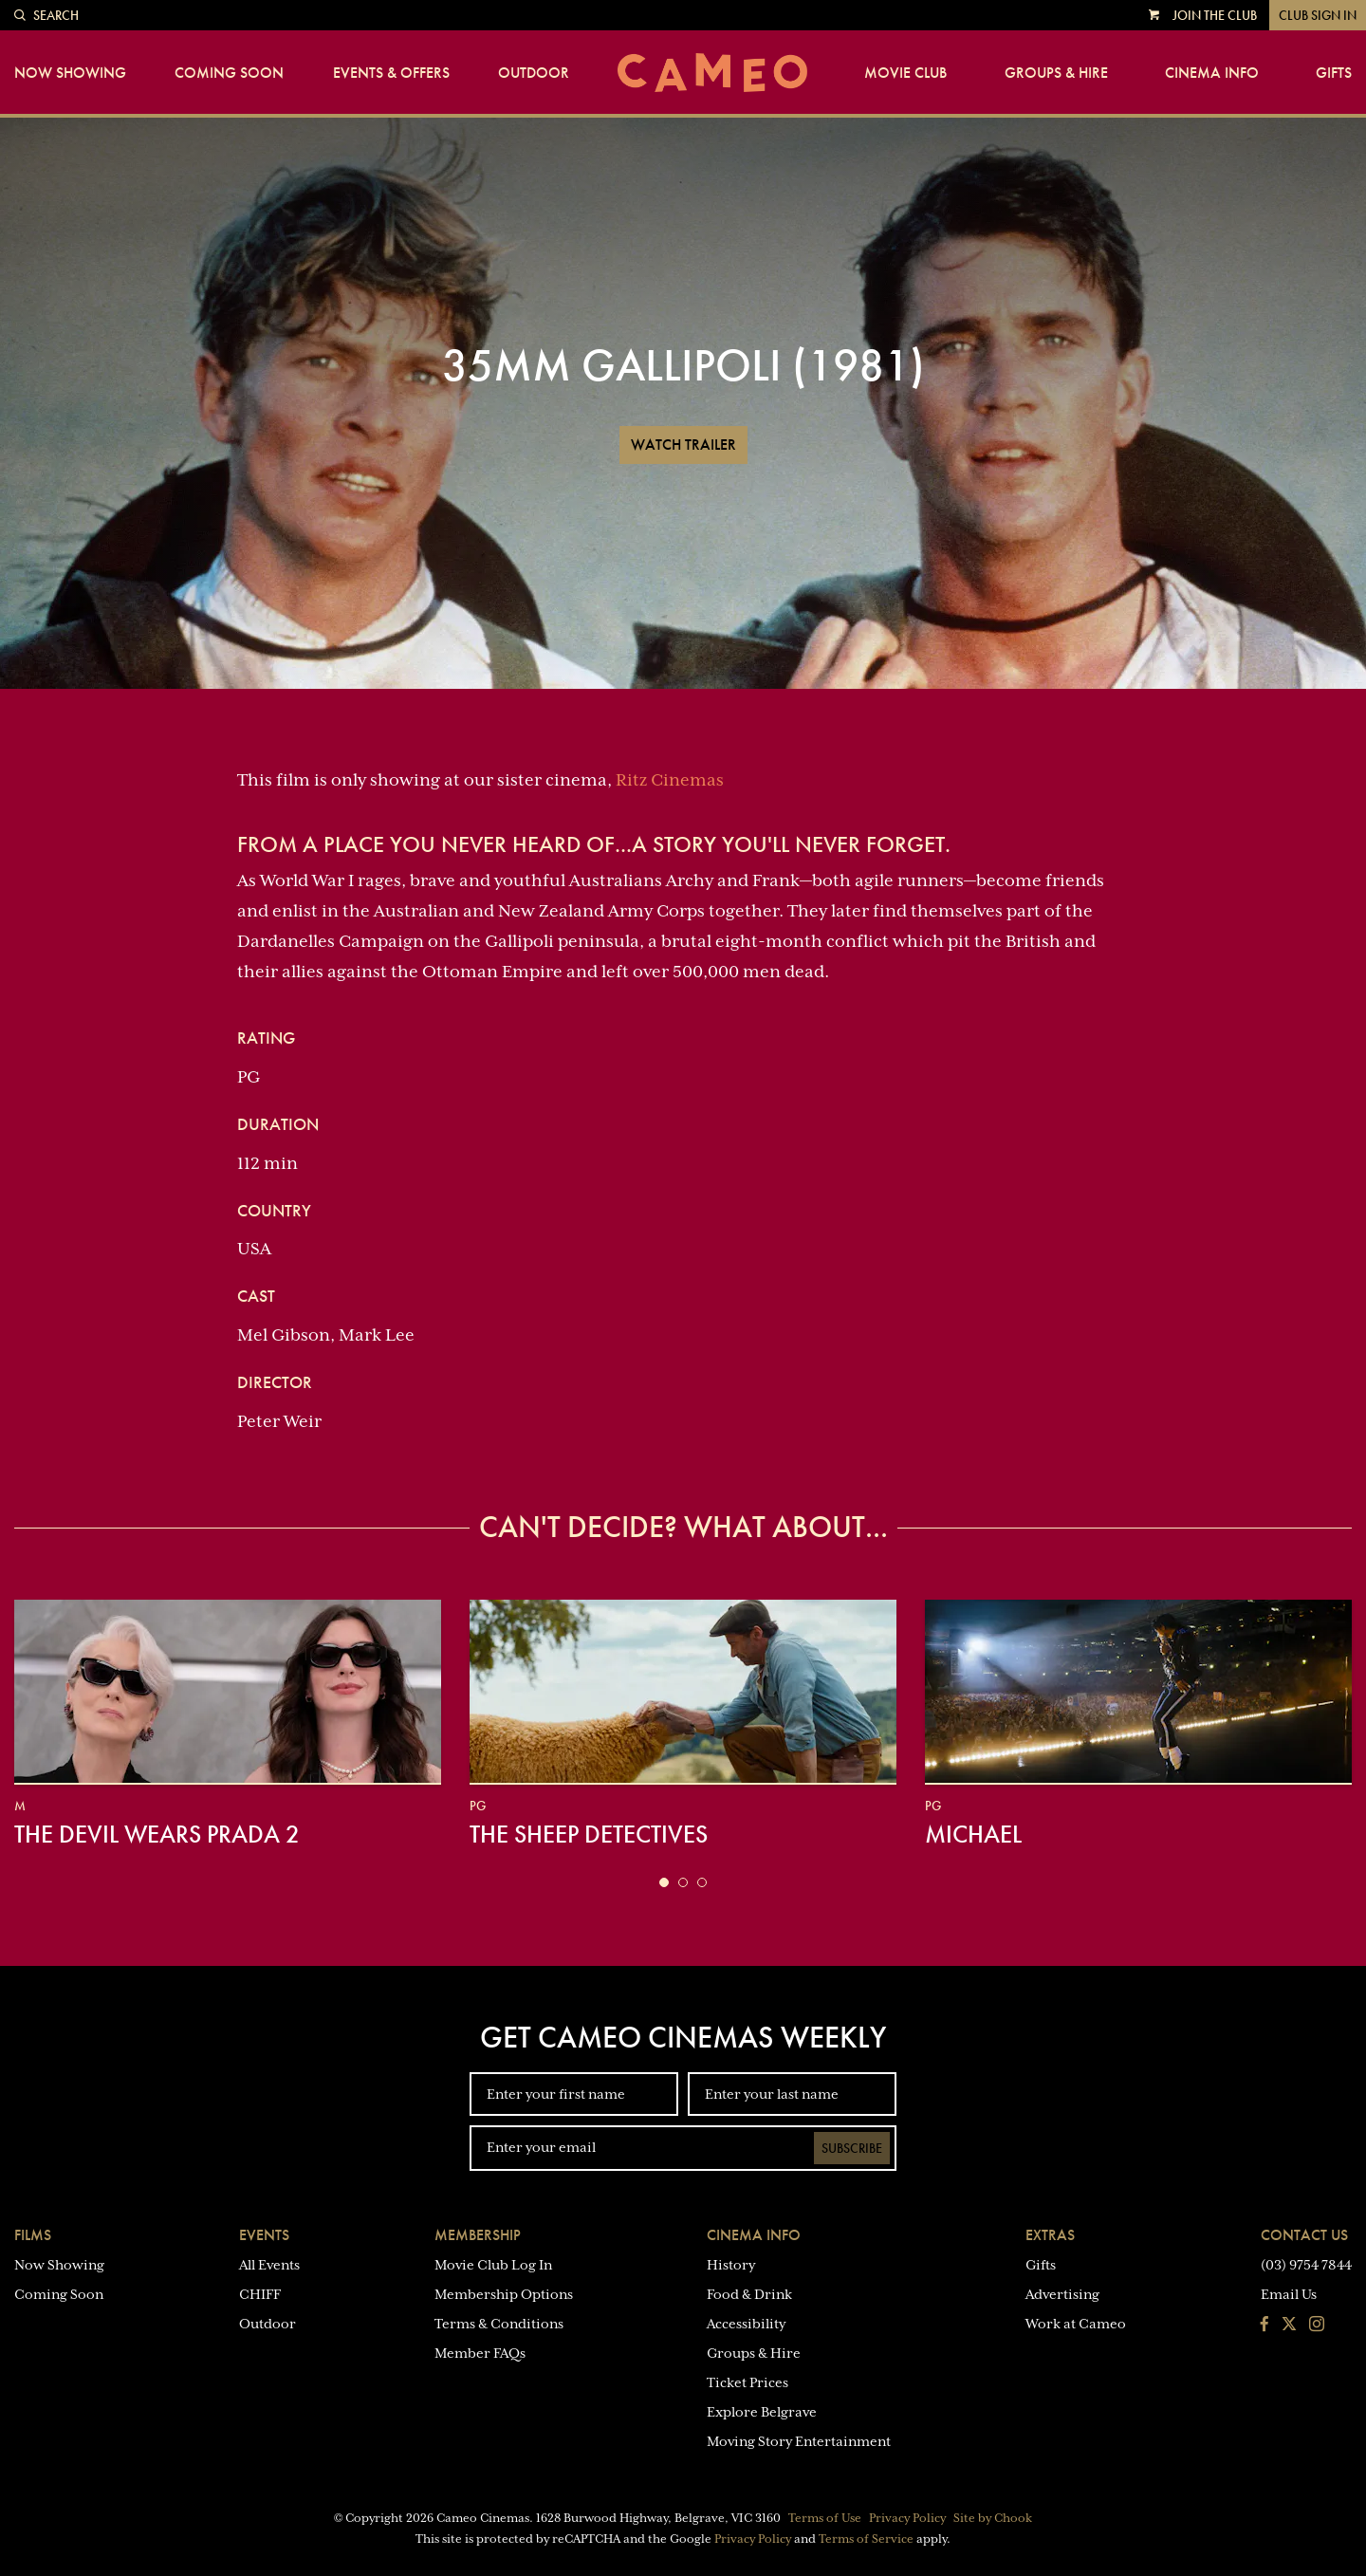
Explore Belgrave (762, 2411)
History (731, 2264)
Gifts (1334, 73)
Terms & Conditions (498, 2323)
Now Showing (70, 73)
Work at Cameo (1075, 2323)
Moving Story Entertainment (799, 2441)
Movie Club (905, 73)
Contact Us (1304, 2235)
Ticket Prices (747, 2382)
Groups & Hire (1056, 73)
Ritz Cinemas (670, 779)
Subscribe (851, 2148)
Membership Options (503, 2294)
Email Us (1289, 2294)
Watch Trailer (683, 444)
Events (264, 2235)
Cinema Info (1212, 73)
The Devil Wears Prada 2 (157, 1834)
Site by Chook (992, 2518)
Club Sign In (1318, 15)
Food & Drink (749, 2294)
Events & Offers (391, 73)
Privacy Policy (907, 2518)
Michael (973, 1834)
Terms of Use (824, 2518)
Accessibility (746, 2323)
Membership (477, 2235)
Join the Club (1214, 15)
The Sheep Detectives (589, 1834)
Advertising (1062, 2294)
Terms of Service (866, 2539)
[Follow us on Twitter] (1289, 2325)
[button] (664, 1882)
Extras (1050, 2235)
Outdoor (533, 73)
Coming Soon (229, 73)
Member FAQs (480, 2353)
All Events (269, 2264)
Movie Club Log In (493, 2264)
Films (32, 2235)
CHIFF (260, 2294)
